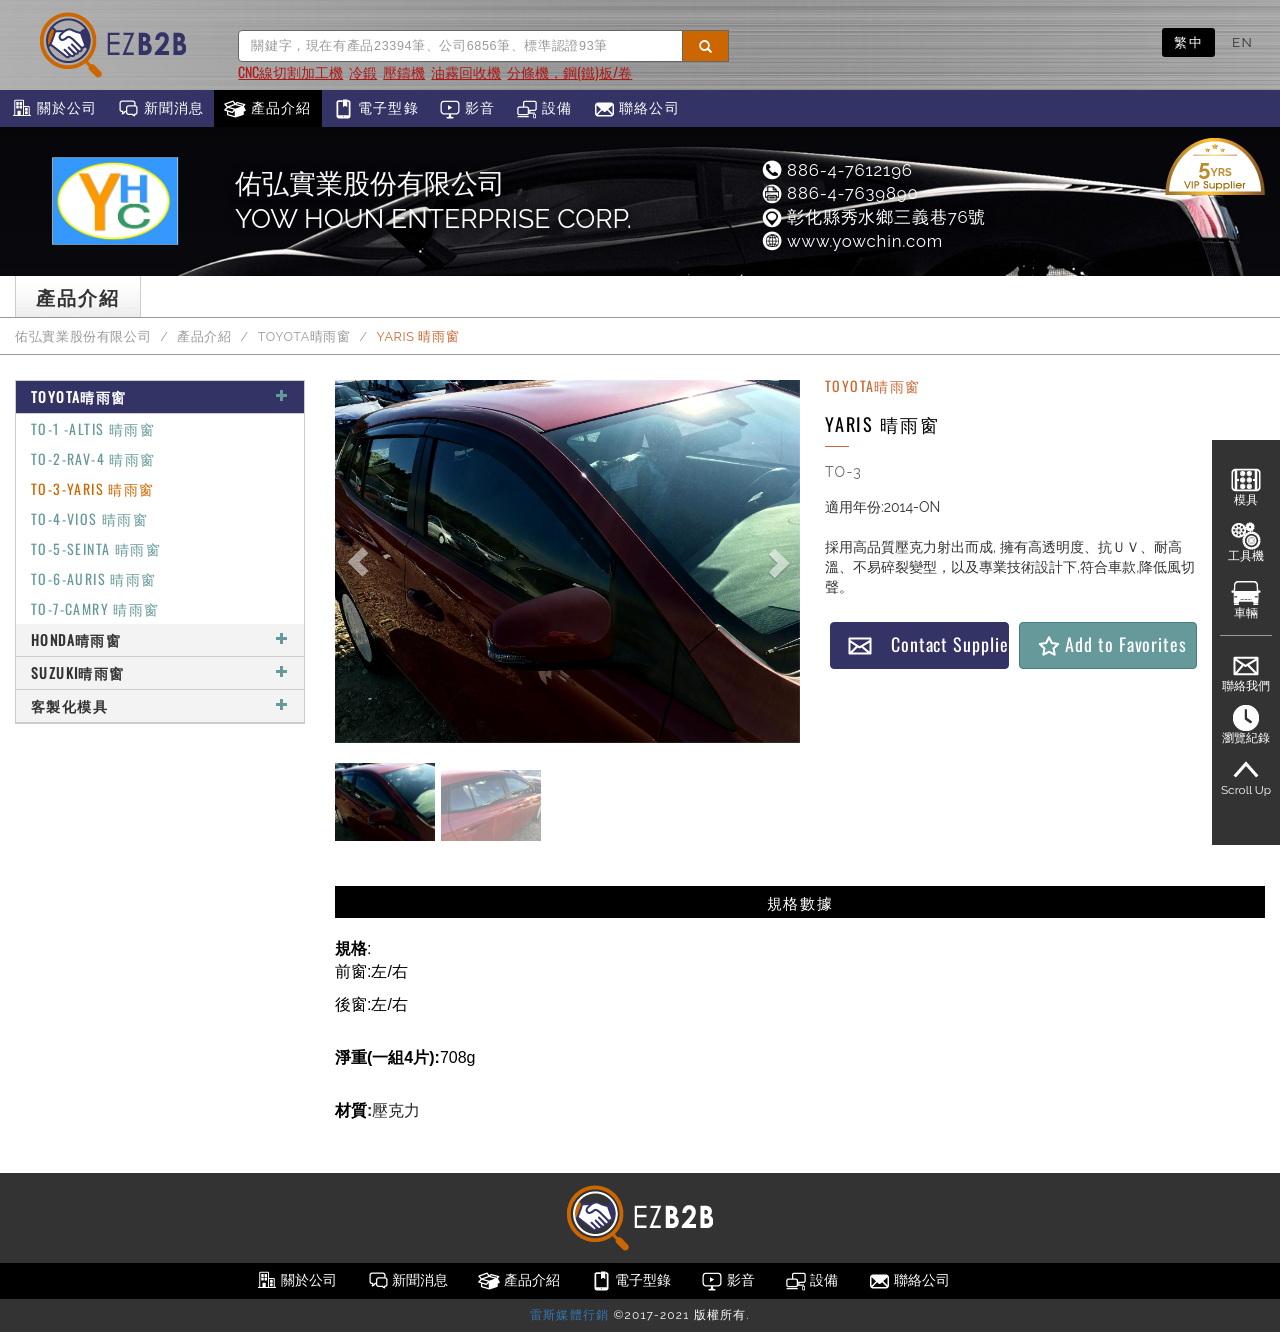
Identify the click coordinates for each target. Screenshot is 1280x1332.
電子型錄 (375, 109)
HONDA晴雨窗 (160, 639)
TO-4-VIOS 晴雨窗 (89, 518)
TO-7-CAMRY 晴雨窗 (95, 608)
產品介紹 (267, 109)
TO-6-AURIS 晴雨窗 (94, 578)
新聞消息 (160, 109)
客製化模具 (160, 705)
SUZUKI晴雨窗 (160, 672)
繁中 (1188, 42)
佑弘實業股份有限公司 (83, 336)
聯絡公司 (636, 109)
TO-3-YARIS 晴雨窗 (93, 488)
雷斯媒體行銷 (569, 1315)
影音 (467, 109)
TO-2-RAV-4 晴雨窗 (93, 458)
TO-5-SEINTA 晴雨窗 (96, 548)
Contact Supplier (928, 644)
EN (1242, 42)
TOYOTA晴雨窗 (304, 336)
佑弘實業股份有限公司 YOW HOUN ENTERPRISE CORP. (433, 201)
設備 (544, 109)
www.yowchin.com (851, 241)
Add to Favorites (1111, 644)
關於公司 (53, 109)
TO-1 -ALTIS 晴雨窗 (93, 428)
